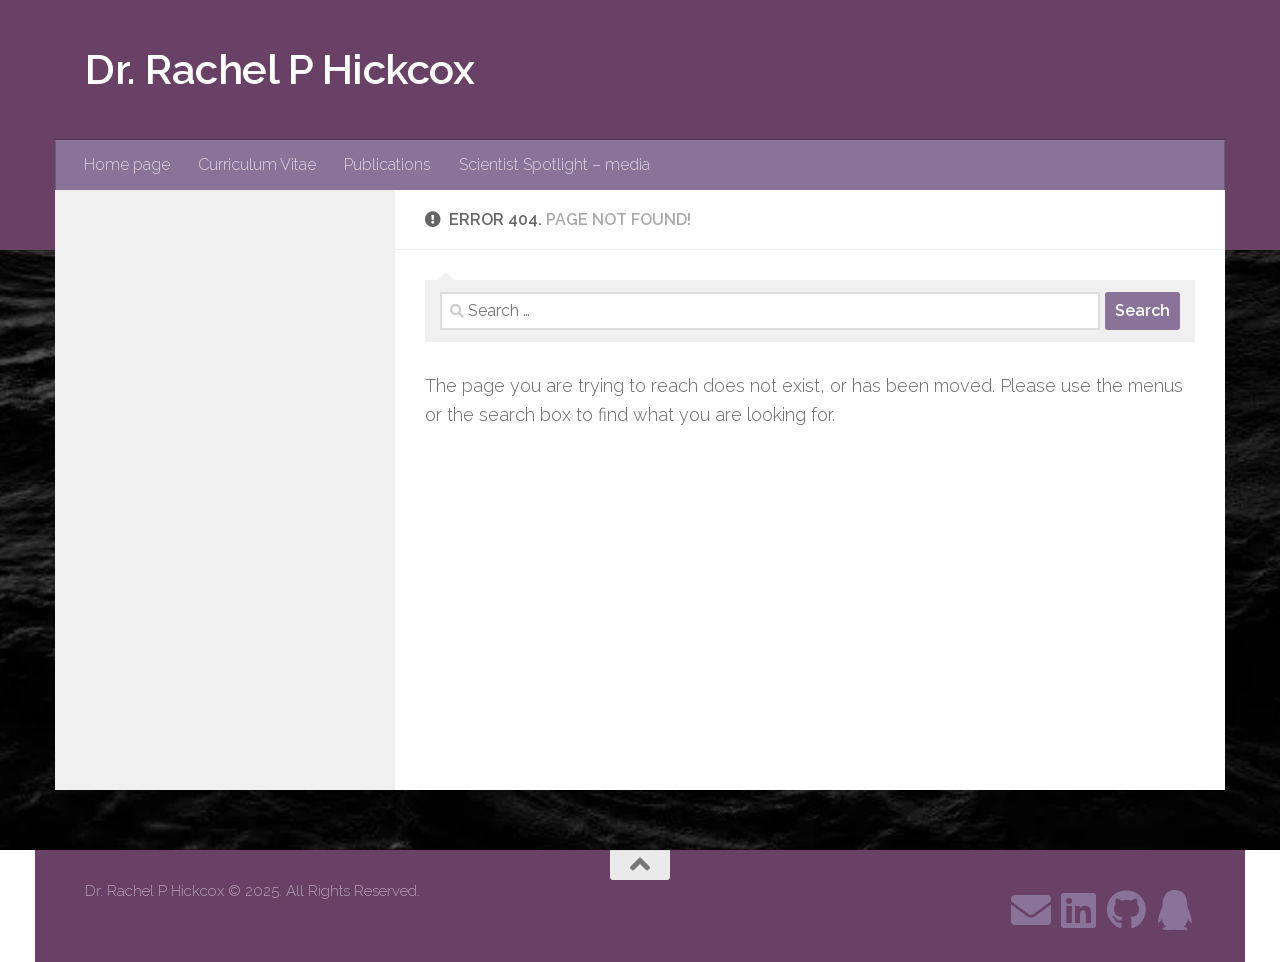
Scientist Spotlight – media (554, 164)
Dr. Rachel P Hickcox (279, 69)
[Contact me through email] (1031, 910)
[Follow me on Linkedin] (1079, 910)
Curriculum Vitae (257, 164)
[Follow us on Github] (1127, 910)
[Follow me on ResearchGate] (1175, 910)
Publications (387, 164)
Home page (127, 164)
